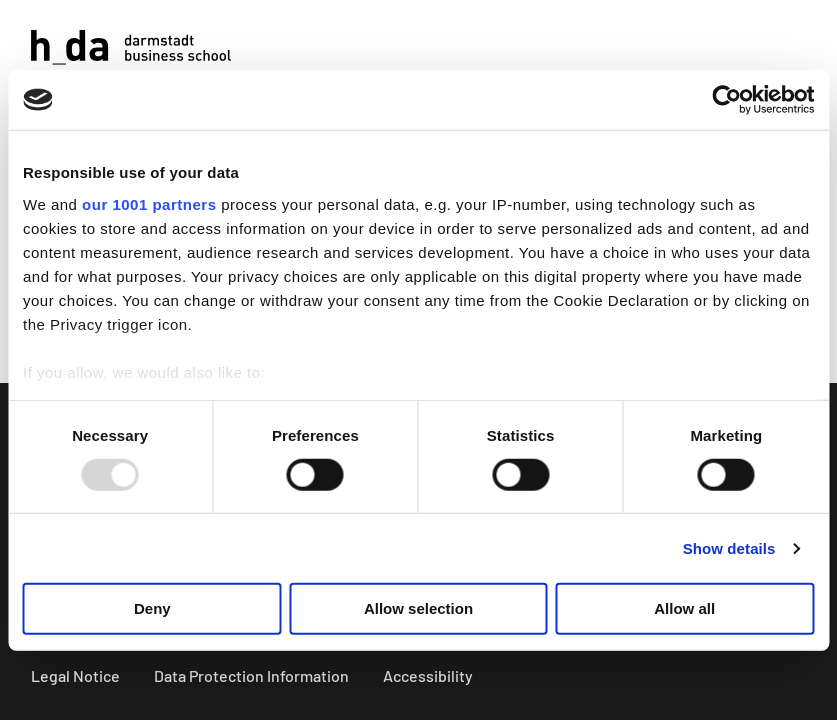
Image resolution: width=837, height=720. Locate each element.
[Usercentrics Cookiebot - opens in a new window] (726, 100)
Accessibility (428, 675)
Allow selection (418, 608)
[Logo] (131, 47)
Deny (152, 608)
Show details (729, 548)
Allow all (684, 608)
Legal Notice (75, 675)
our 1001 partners (149, 203)
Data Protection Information (251, 675)
